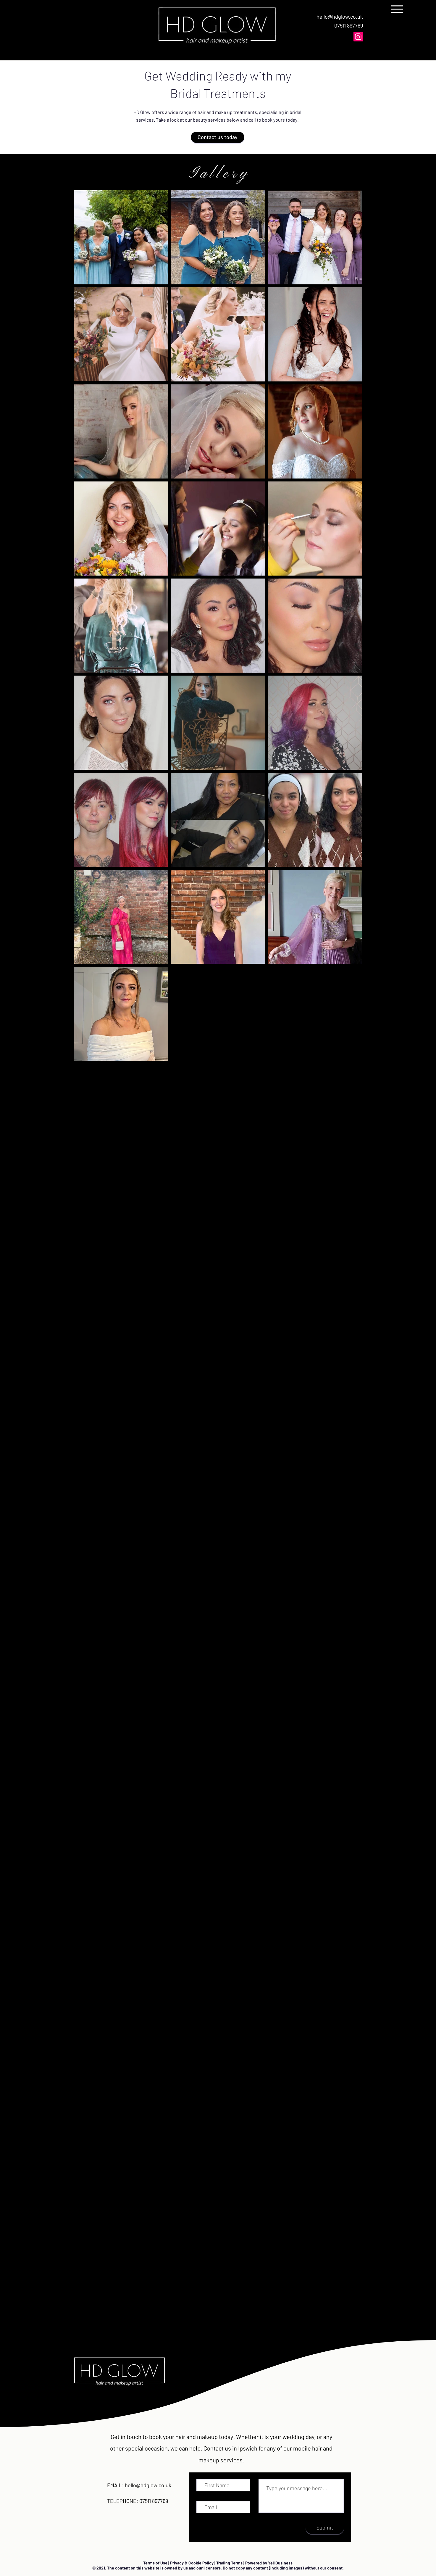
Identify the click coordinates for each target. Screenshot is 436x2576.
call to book (260, 120)
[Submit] (325, 2527)
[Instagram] (358, 36)
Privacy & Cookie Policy (192, 2562)
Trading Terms (229, 2562)
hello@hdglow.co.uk (339, 16)
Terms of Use (155, 2562)
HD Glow (142, 112)
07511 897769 (348, 25)
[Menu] (399, 9)
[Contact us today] (217, 137)
